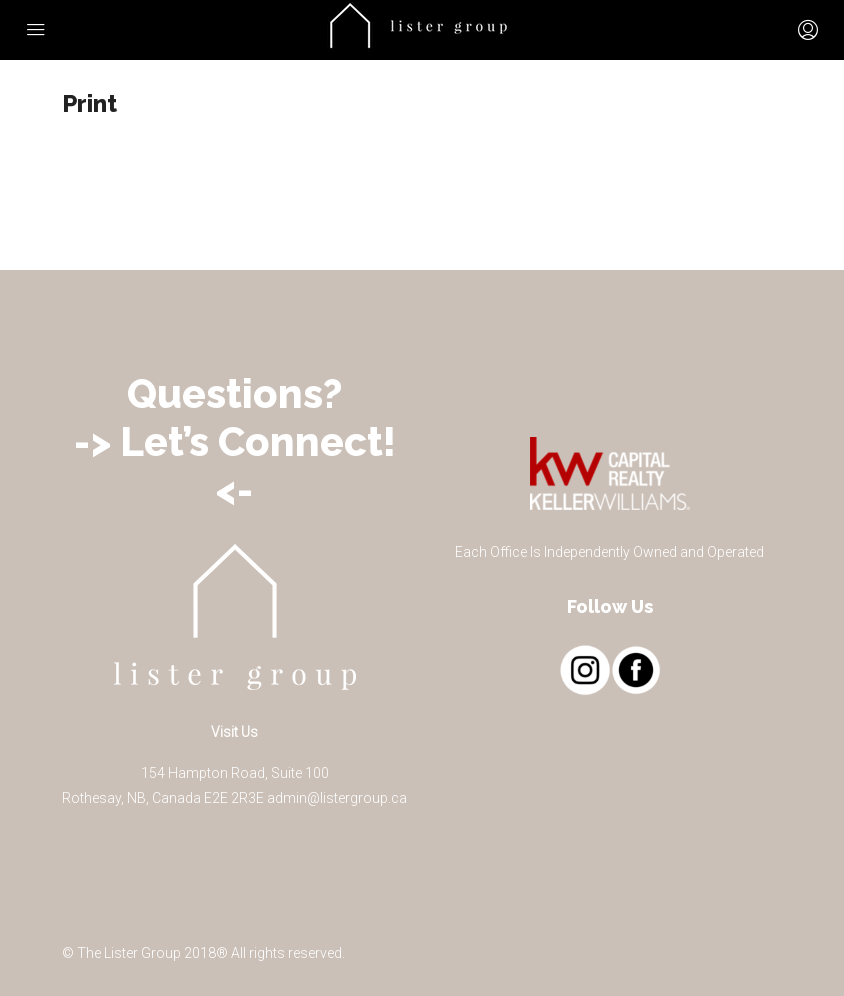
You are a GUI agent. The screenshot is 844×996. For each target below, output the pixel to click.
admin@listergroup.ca (337, 798)
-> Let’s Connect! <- (235, 465)
